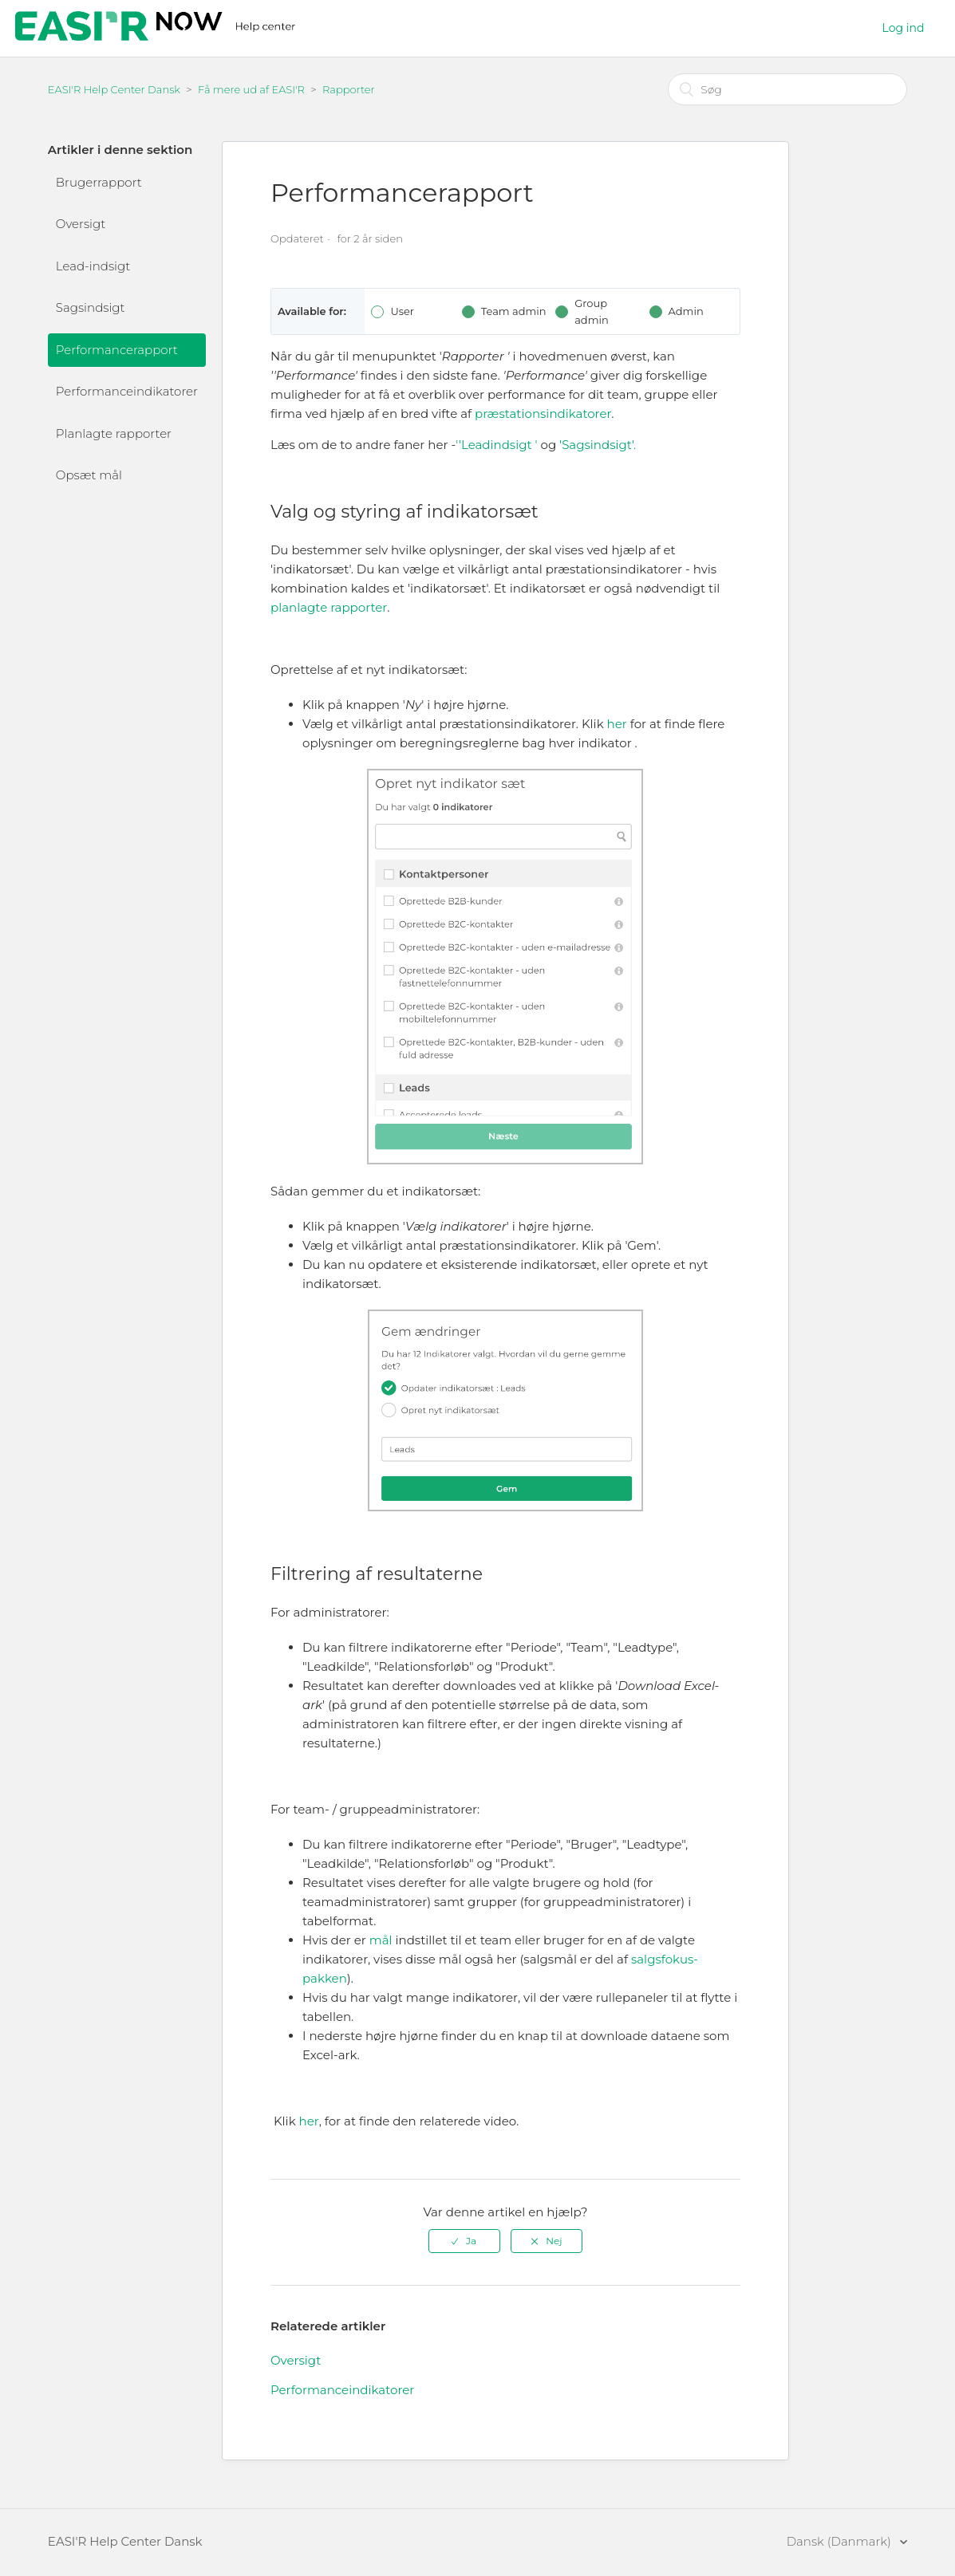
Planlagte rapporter (114, 433)
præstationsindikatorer (543, 413)
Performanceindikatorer (127, 391)
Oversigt (80, 223)
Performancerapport (117, 349)
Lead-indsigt (93, 266)
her (617, 723)
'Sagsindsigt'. (597, 444)
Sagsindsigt (90, 307)
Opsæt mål (89, 475)
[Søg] (787, 89)
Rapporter (348, 89)
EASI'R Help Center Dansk (114, 89)
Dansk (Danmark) (840, 2541)
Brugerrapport (99, 182)
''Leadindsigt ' (496, 444)
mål (381, 1940)
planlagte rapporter (328, 607)
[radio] (464, 2241)
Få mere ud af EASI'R (251, 89)
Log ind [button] (903, 28)
